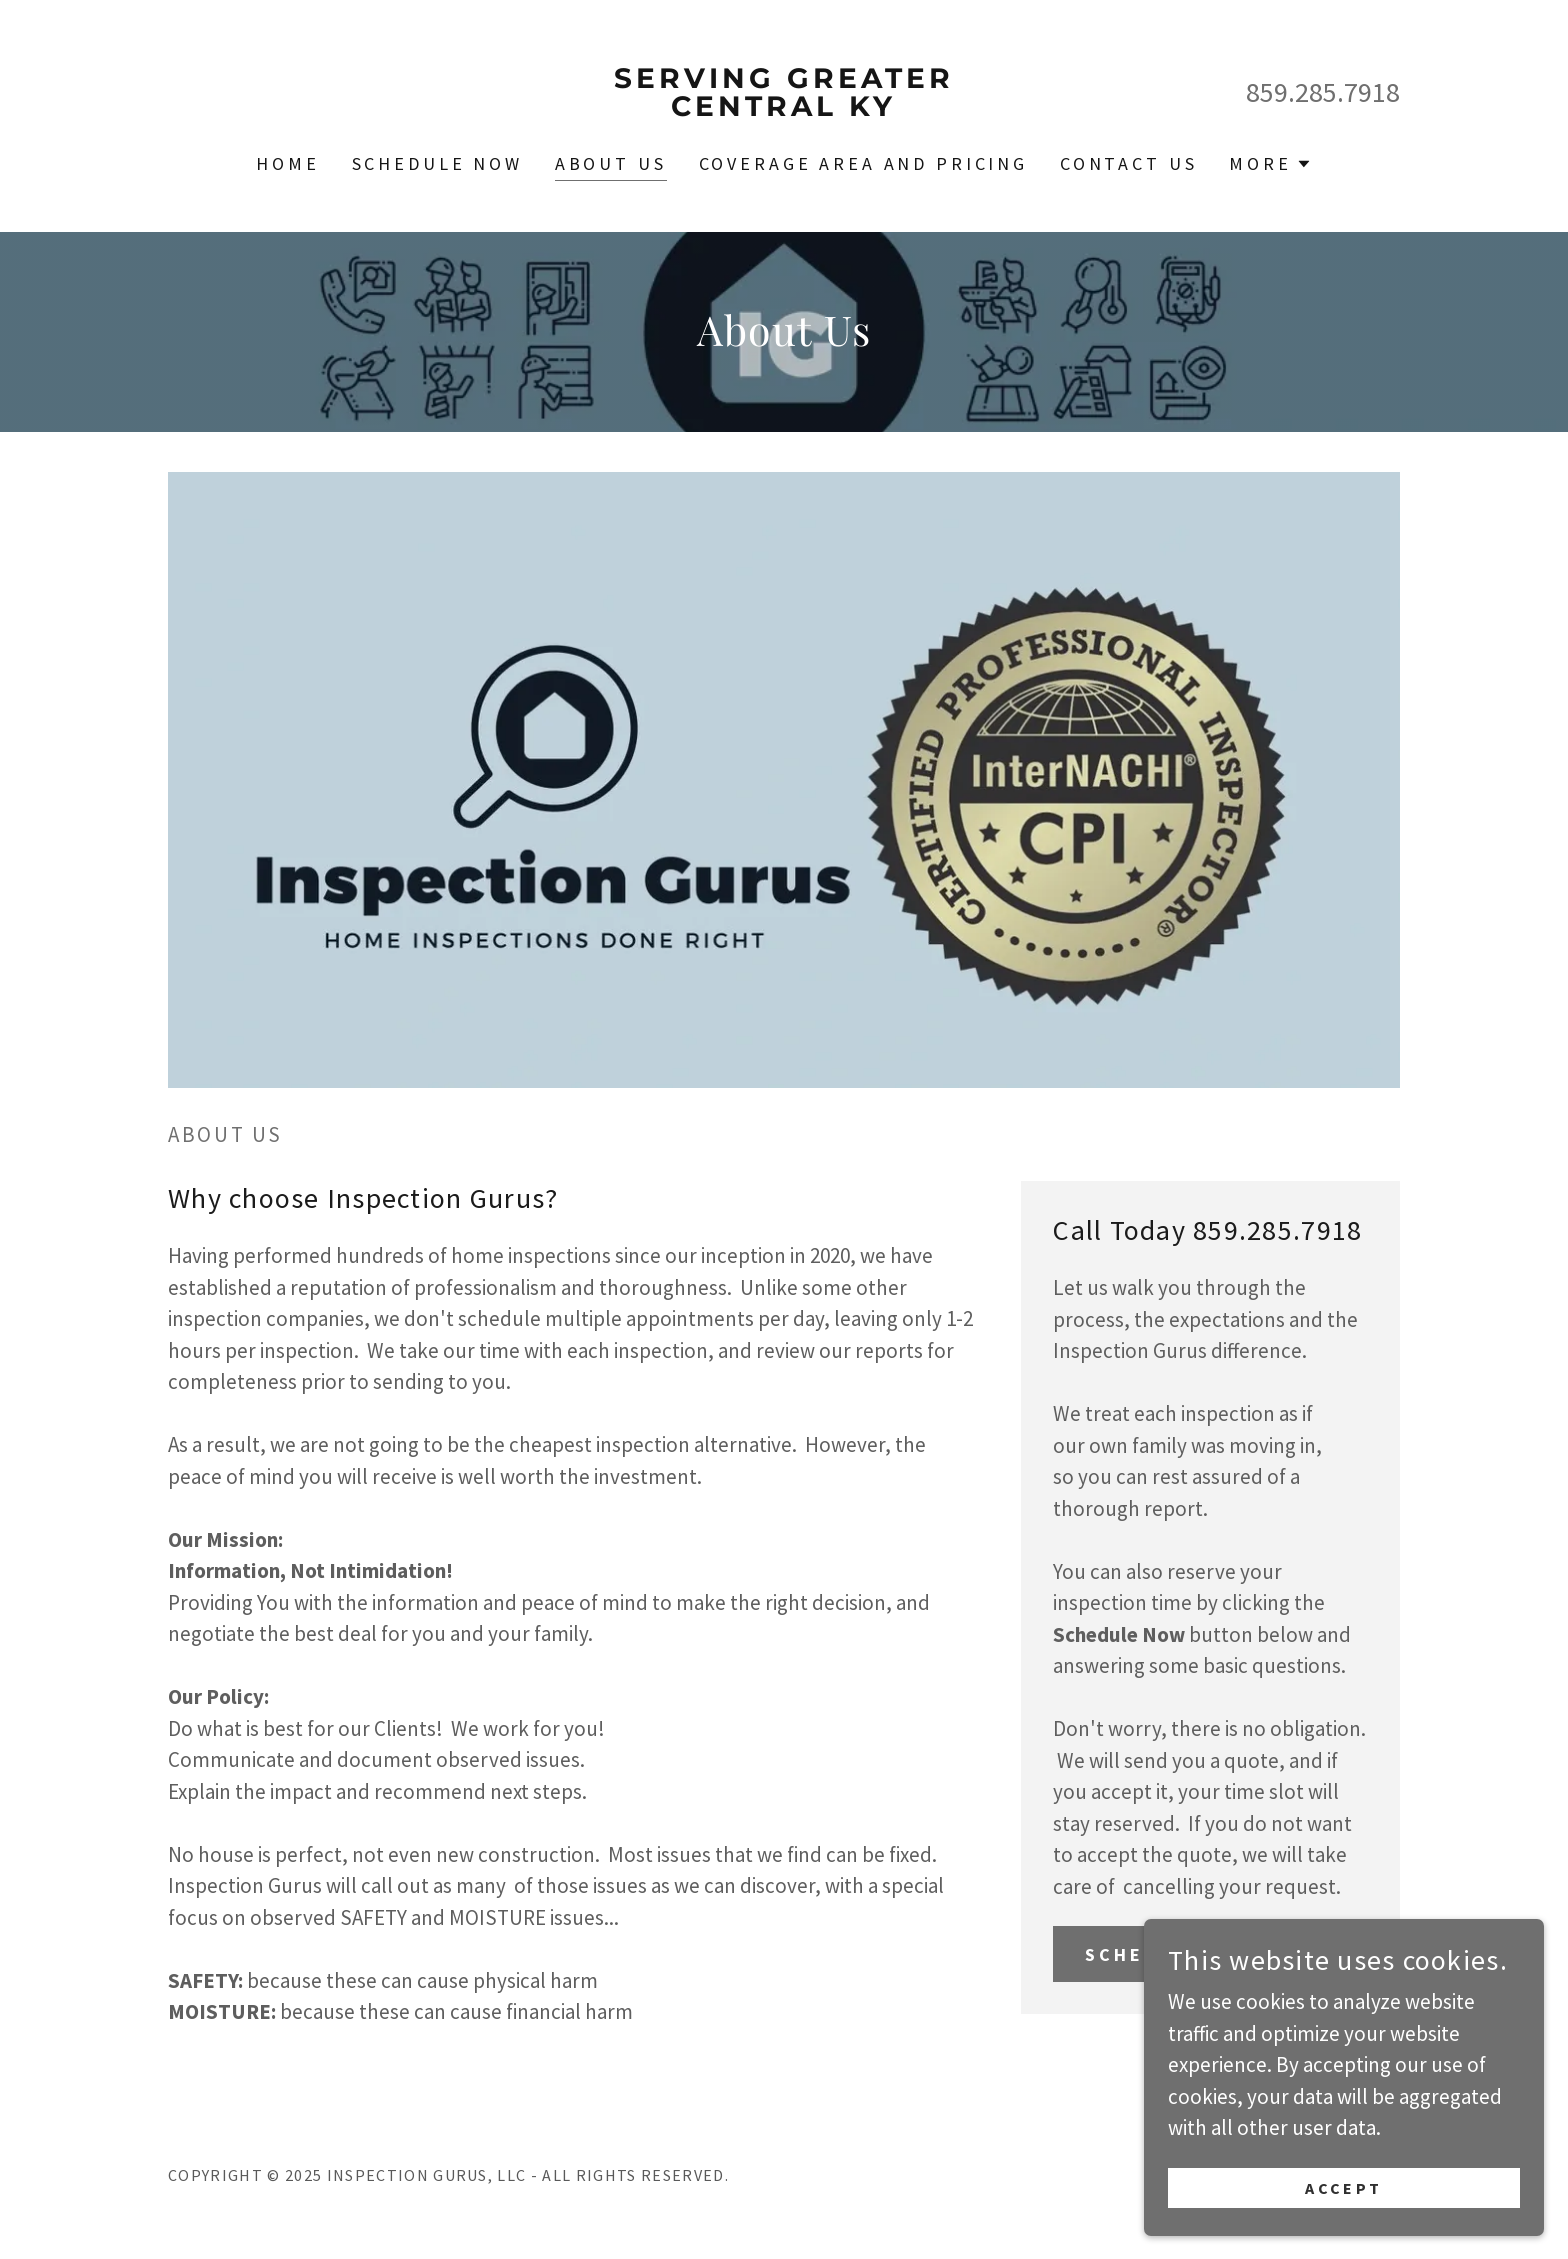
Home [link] (287, 163)
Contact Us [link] (1129, 163)
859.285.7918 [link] (1323, 92)
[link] (784, 108)
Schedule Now (1172, 1954)
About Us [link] (611, 163)
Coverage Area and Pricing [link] (863, 163)
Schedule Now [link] (437, 163)
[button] (1270, 164)
